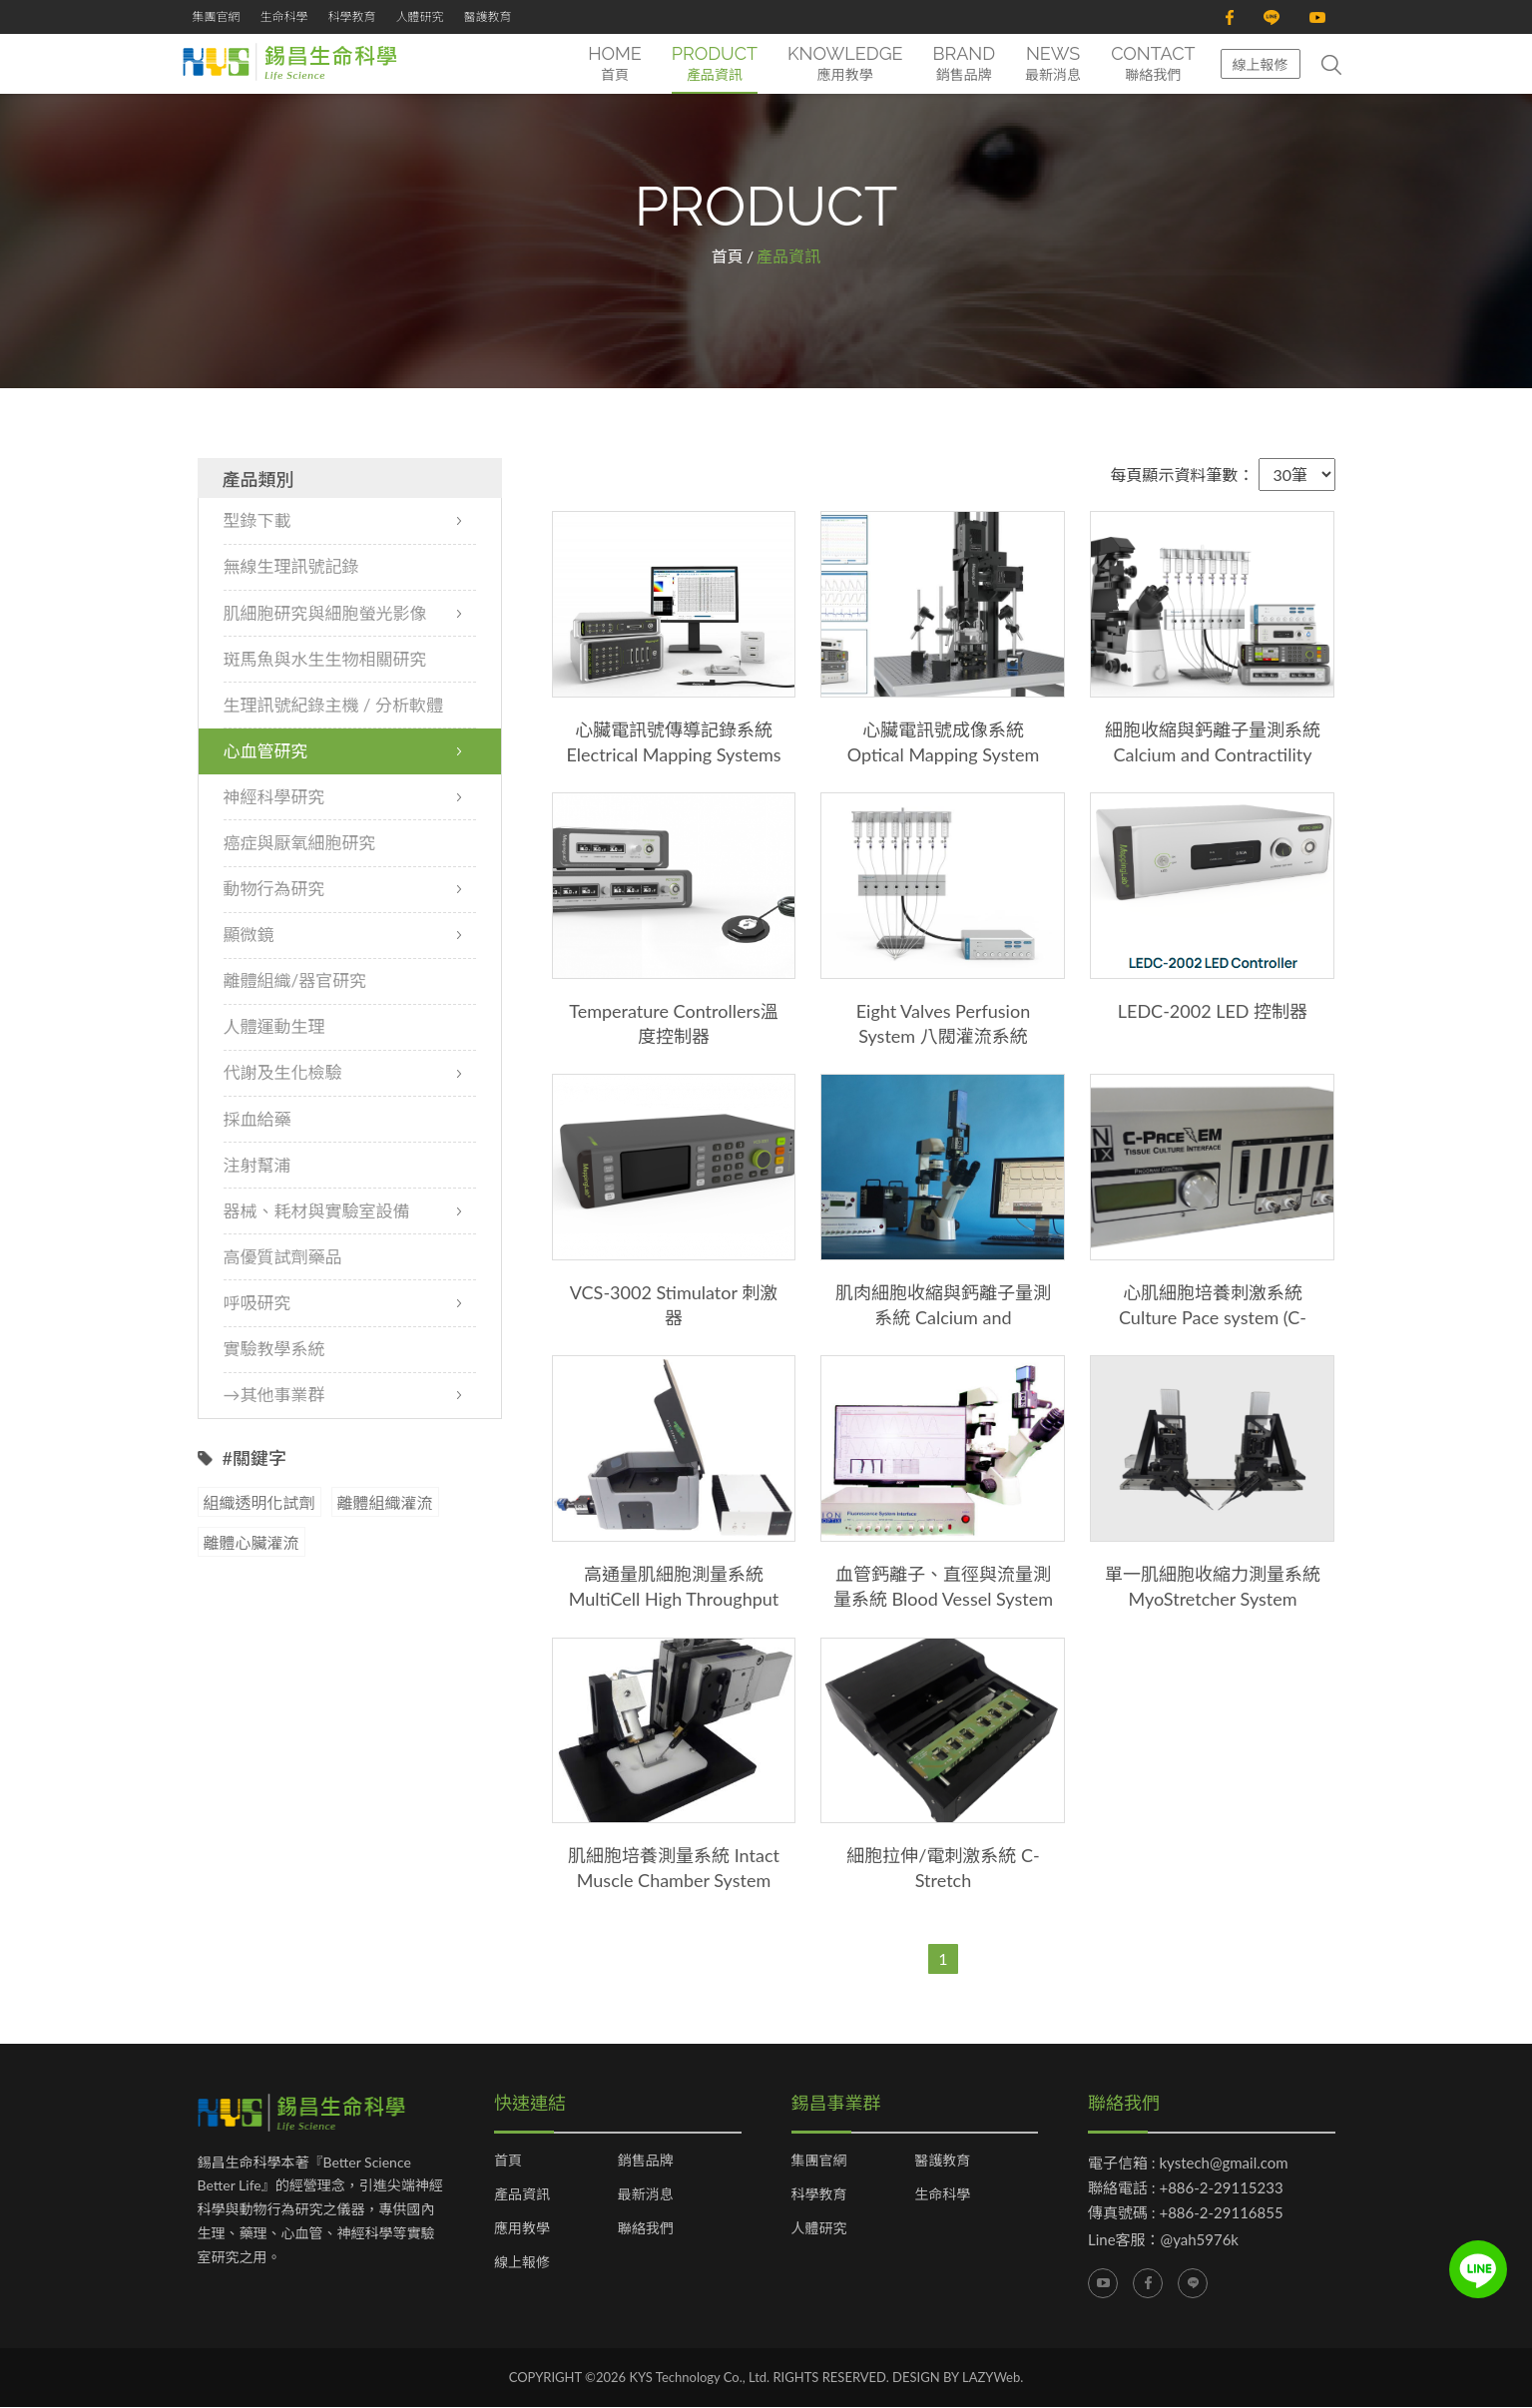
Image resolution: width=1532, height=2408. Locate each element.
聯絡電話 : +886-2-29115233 (1185, 2187)
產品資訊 (522, 2194)
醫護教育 (488, 16)
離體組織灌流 (385, 1503)
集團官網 (217, 16)
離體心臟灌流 (251, 1543)
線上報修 (1260, 64)
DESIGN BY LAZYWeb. (957, 2377)
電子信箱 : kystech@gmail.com (1188, 2162)
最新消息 (646, 2194)
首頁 (728, 256)
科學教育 (352, 16)
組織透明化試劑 (259, 1503)
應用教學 (522, 2228)
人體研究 (420, 16)
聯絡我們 (646, 2228)
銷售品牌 (646, 2160)
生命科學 (284, 16)
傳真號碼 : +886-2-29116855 (1185, 2212)
